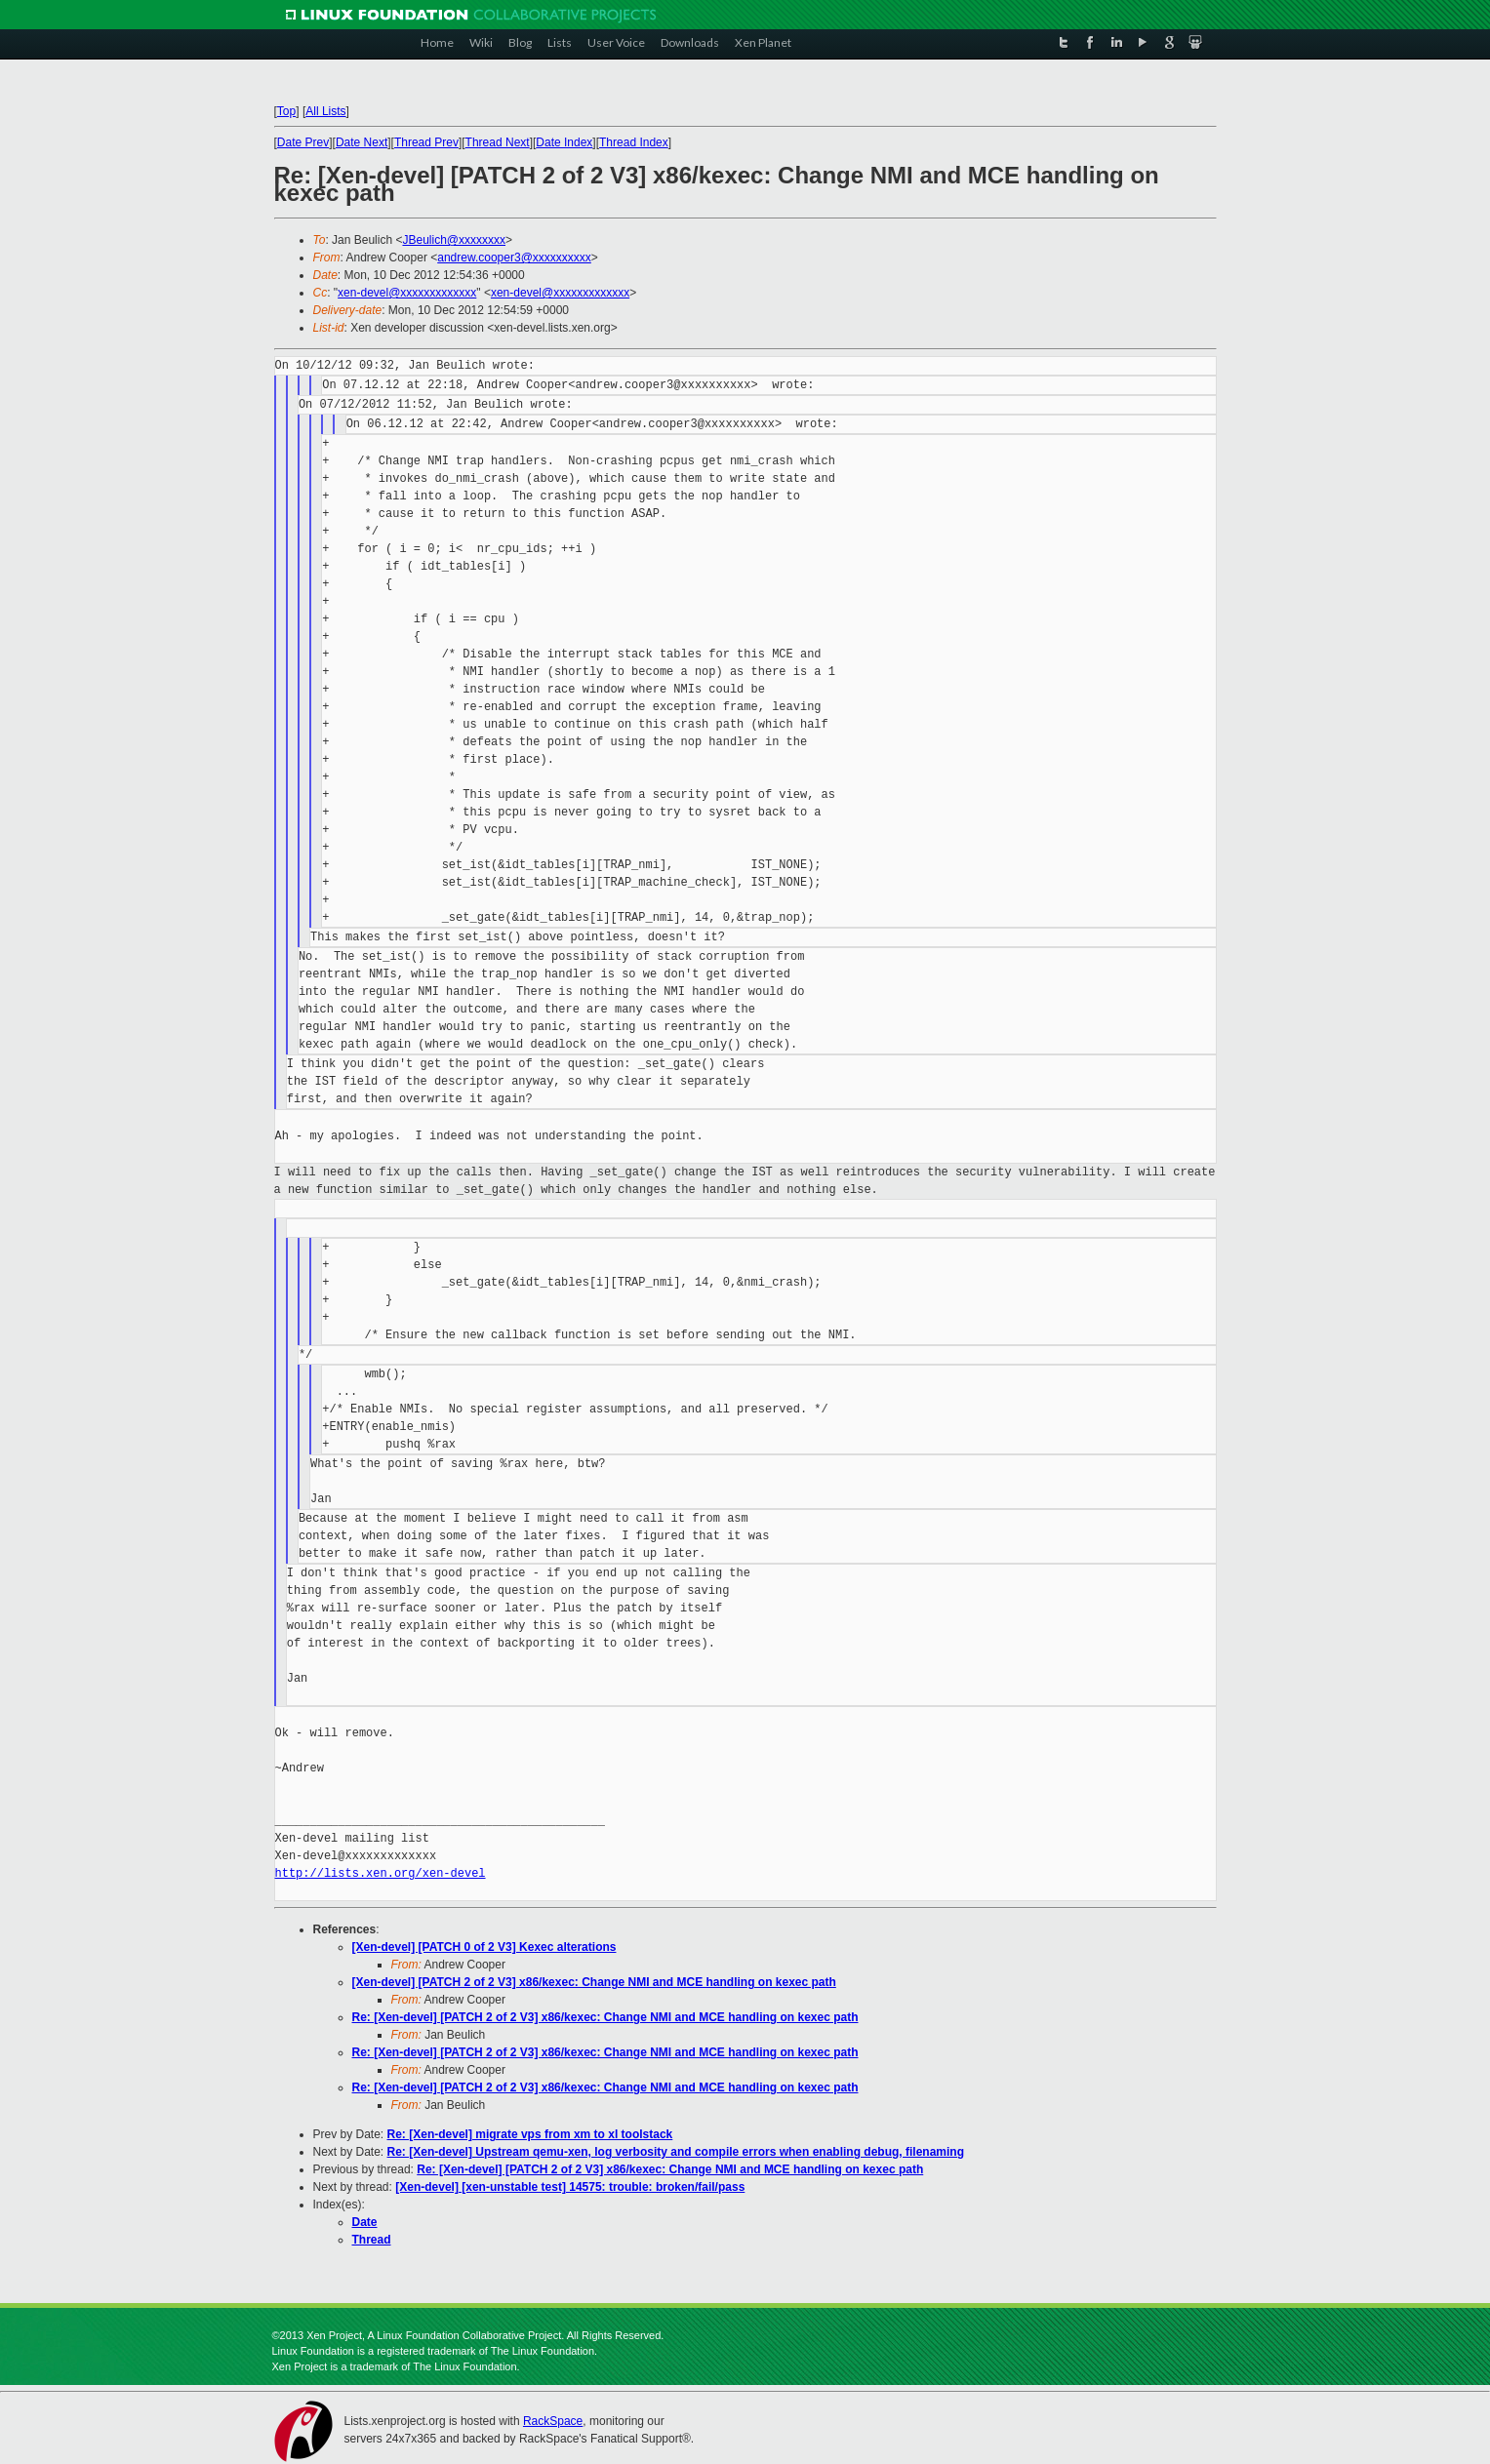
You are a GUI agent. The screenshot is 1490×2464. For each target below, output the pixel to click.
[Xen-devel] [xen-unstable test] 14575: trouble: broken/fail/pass (570, 2187)
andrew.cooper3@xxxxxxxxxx (514, 257)
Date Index (564, 142)
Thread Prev (426, 142)
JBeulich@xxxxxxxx (453, 240)
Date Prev (303, 142)
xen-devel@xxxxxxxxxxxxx (407, 292)
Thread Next (497, 142)
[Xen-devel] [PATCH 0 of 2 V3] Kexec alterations (484, 1947)
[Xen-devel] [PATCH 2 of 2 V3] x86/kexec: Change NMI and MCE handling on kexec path (594, 1982)
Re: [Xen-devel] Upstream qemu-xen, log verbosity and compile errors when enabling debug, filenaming (675, 2152)
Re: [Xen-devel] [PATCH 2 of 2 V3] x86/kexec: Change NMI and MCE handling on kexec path (605, 2017)
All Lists (325, 111)
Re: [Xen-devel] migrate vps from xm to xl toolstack (530, 2134)
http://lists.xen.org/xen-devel (380, 1873)
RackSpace (553, 2421)
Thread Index (633, 142)
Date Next (361, 142)
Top (286, 111)
